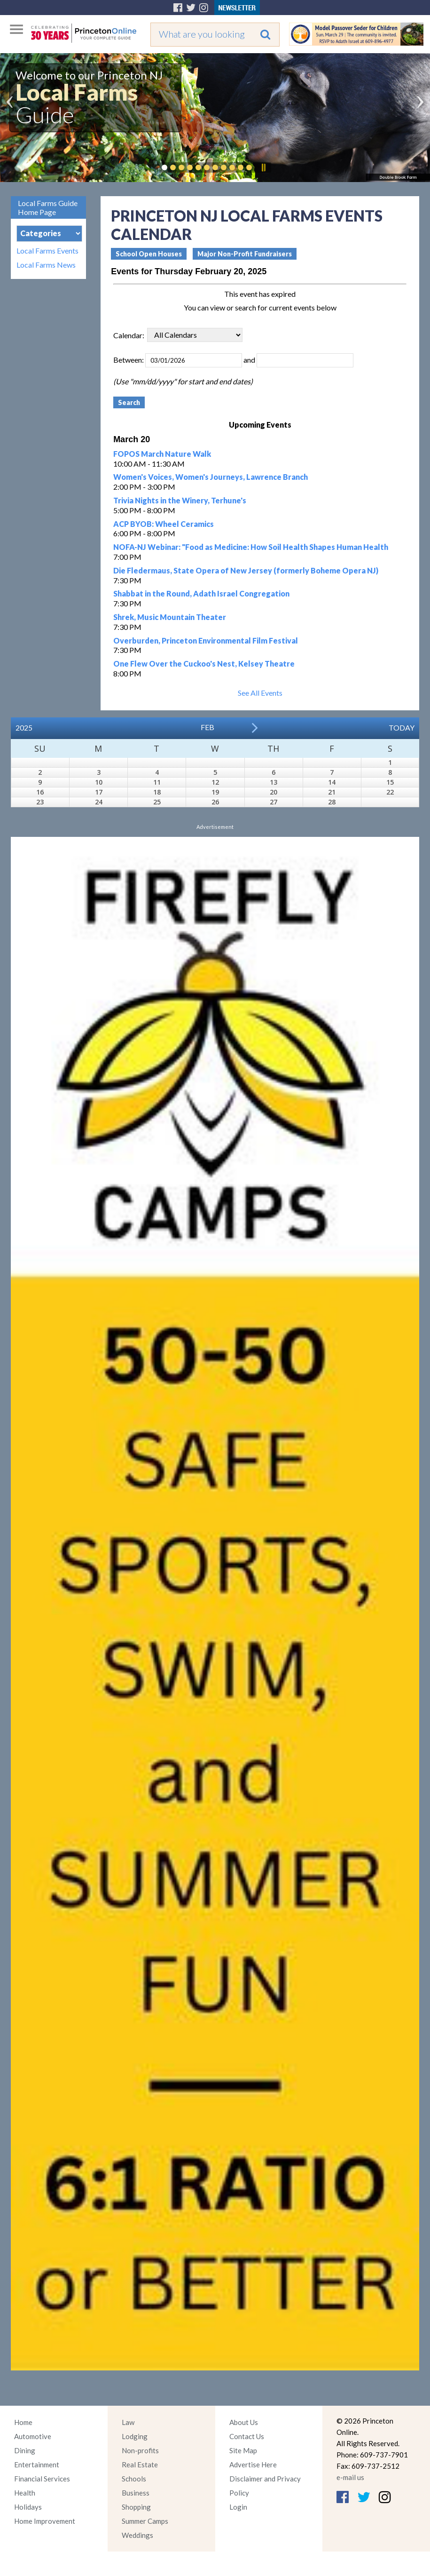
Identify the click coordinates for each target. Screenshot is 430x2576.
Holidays (28, 2507)
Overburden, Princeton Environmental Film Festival (205, 640)
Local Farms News (46, 265)
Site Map (243, 2450)
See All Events (260, 692)
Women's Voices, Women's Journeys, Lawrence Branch (210, 476)
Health (24, 2493)
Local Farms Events (47, 250)
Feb (207, 727)
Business (135, 2493)
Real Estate (140, 2464)
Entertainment (36, 2464)
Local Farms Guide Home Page (48, 207)
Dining (24, 2450)
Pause (263, 167)
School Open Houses (149, 254)
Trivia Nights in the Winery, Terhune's (179, 500)
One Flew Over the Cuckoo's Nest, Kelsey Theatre (204, 663)
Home (23, 2422)
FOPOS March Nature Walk (162, 453)
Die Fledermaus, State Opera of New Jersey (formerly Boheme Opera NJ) (245, 570)
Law (128, 2422)
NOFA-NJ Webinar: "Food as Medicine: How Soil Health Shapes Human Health (250, 546)
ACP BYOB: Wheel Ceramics (163, 523)
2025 (24, 727)
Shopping (136, 2507)
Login (238, 2507)
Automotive (32, 2436)
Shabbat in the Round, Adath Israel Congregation (201, 593)
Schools (134, 2478)
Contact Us (246, 2436)
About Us (243, 2422)
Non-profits (140, 2450)
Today (401, 727)
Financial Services (42, 2478)
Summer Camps (145, 2521)
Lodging (135, 2436)
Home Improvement (44, 2521)
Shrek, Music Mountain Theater (169, 616)
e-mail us (350, 2477)
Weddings (137, 2535)
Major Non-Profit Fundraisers (244, 254)
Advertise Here (253, 2464)
